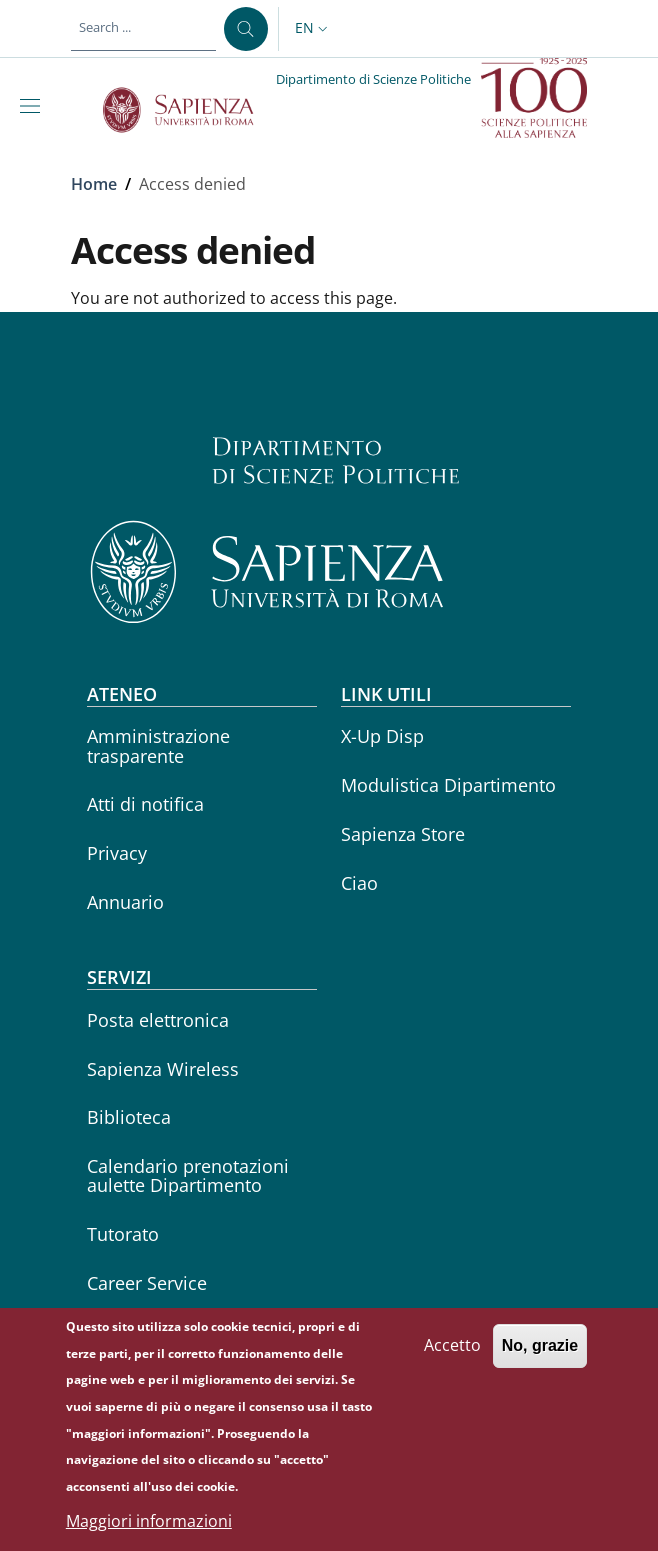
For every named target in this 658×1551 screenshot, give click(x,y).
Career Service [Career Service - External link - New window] (147, 1283)
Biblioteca (129, 1117)
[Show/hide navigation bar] (34, 106)
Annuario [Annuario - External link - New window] (125, 902)
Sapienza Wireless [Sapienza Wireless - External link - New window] (163, 1069)
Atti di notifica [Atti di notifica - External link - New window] (145, 804)
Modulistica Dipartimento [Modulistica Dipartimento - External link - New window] (448, 785)
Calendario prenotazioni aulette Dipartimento (188, 1175)
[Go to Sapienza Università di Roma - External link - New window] (189, 110)
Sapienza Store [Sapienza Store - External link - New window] (403, 834)
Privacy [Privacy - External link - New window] (117, 853)
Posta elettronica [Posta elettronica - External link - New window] (158, 1020)
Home (94, 184)
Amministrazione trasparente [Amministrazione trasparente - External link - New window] (158, 745)
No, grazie (540, 1357)
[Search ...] (246, 29)
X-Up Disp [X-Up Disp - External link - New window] (382, 736)
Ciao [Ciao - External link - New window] (359, 883)
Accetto (452, 1357)
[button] (313, 29)
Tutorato (123, 1234)
